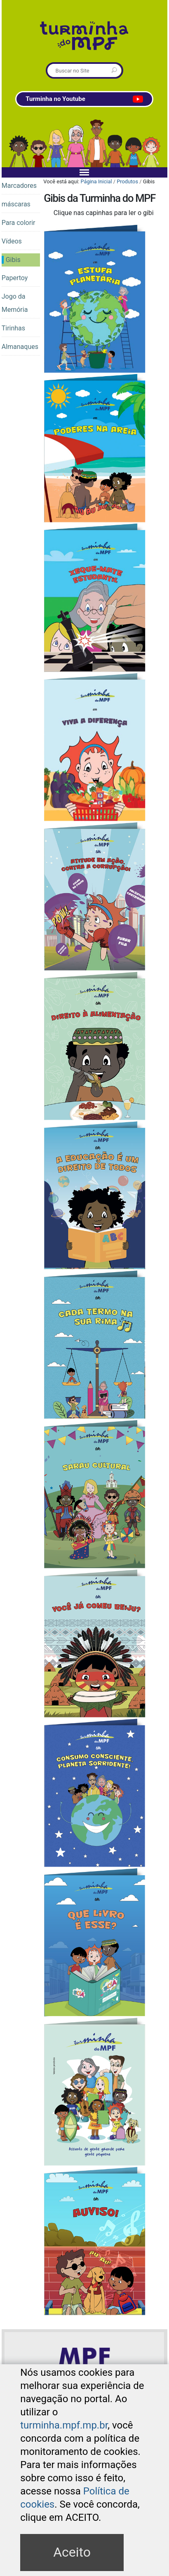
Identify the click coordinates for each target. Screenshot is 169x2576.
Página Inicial (96, 181)
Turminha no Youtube (84, 99)
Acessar (152, 2389)
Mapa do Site (50, 2404)
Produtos (127, 181)
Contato (121, 2404)
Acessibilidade (89, 2404)
